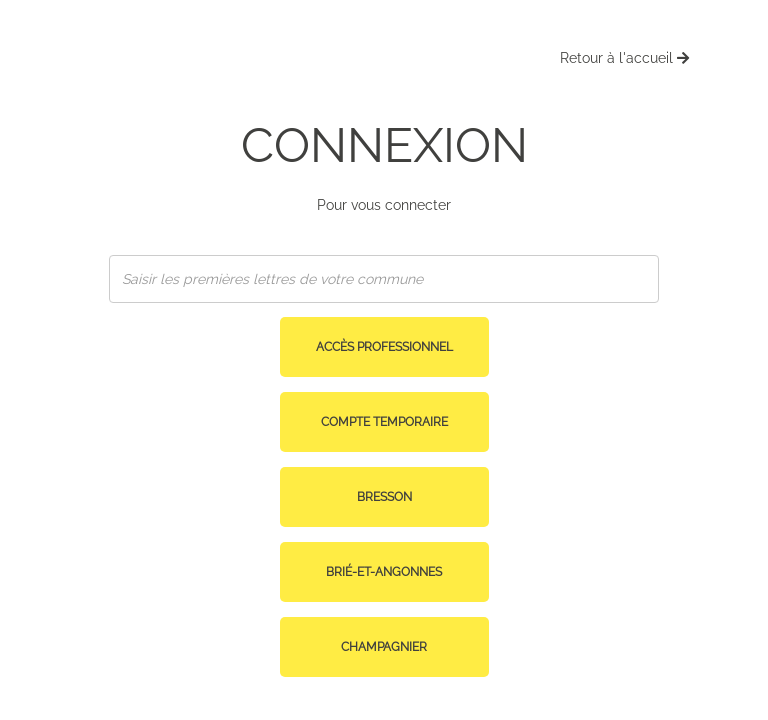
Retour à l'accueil (624, 58)
